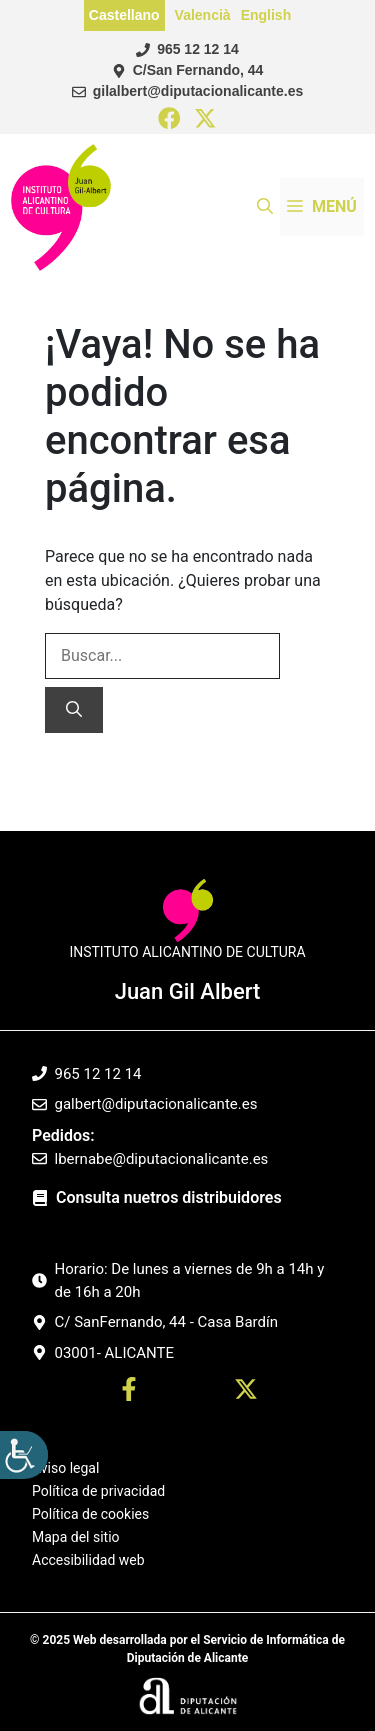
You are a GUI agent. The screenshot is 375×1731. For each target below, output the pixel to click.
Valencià (203, 15)
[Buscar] (74, 710)
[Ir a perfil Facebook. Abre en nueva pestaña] (129, 1392)
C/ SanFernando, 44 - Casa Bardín (167, 1322)
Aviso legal (65, 1468)
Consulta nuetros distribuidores (169, 1197)
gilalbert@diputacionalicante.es (198, 91)
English (266, 15)
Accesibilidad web (88, 1560)
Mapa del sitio (76, 1537)
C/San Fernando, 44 (198, 70)
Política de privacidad (98, 1491)
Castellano (124, 15)
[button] (265, 207)
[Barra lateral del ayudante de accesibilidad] (24, 1455)
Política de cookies (90, 1514)
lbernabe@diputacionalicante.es (162, 1159)
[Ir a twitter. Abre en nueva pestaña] (246, 1392)
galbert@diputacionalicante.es (156, 1104)
